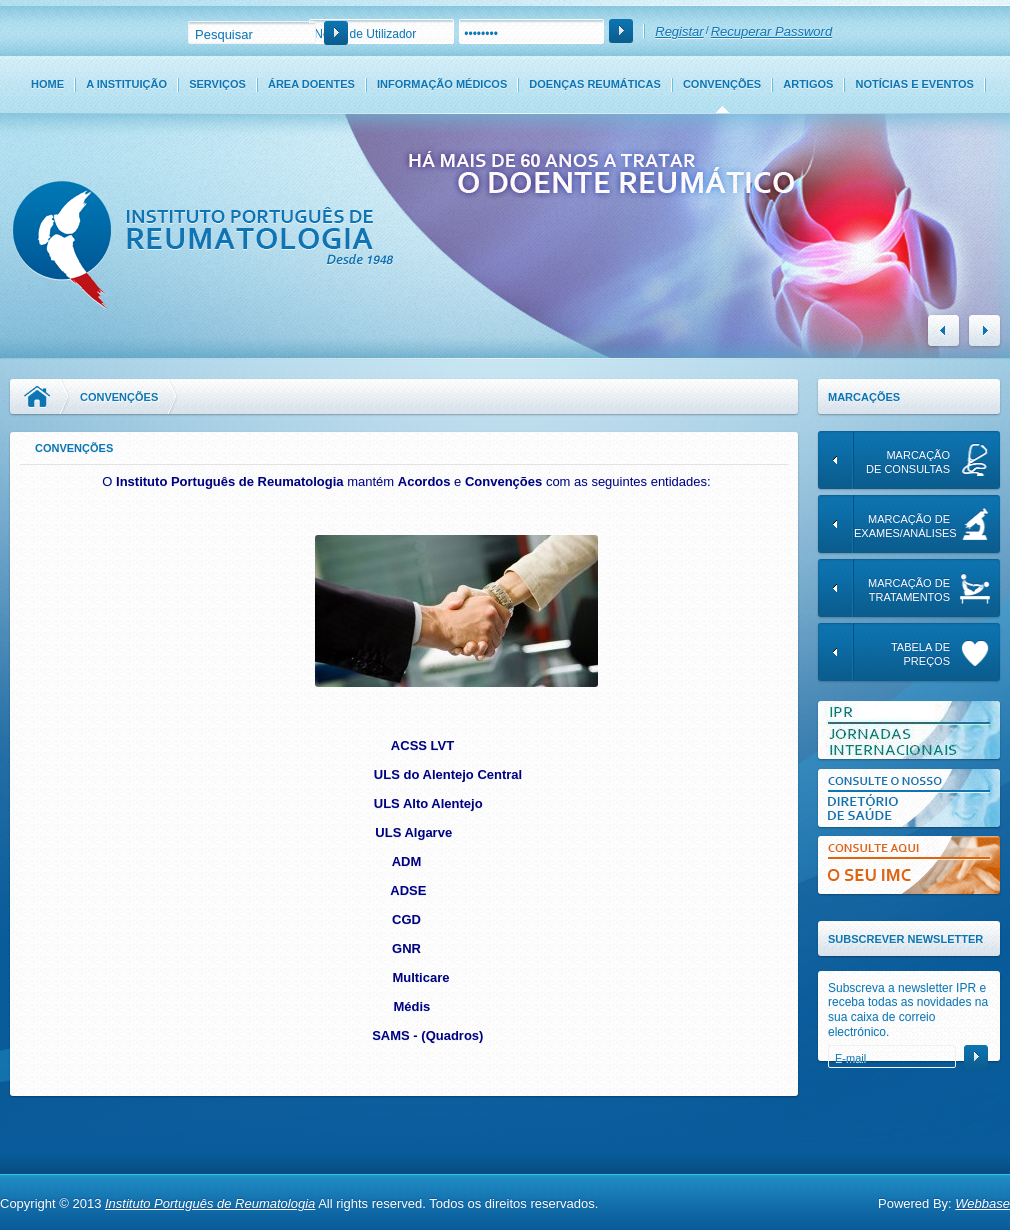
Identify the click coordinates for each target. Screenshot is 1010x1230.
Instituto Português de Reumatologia (210, 1203)
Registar (679, 31)
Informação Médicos (442, 84)
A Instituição (126, 84)
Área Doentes (311, 84)
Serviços (217, 84)
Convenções (722, 84)
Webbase (982, 1203)
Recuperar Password (771, 31)
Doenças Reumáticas (594, 84)
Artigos (808, 84)
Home (47, 84)
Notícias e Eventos (915, 84)
